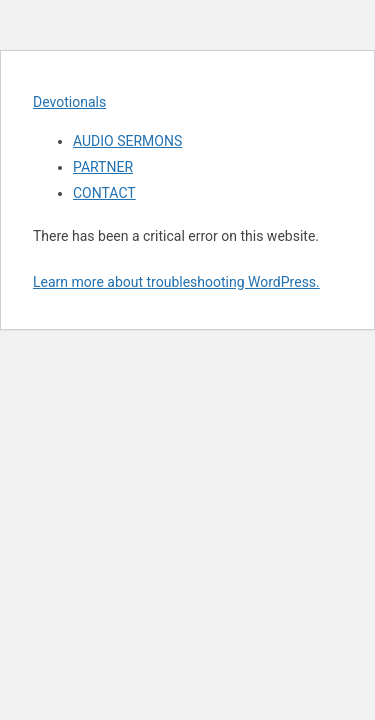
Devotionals (69, 102)
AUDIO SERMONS (127, 141)
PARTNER (103, 167)
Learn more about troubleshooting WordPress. (176, 282)
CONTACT (104, 193)
